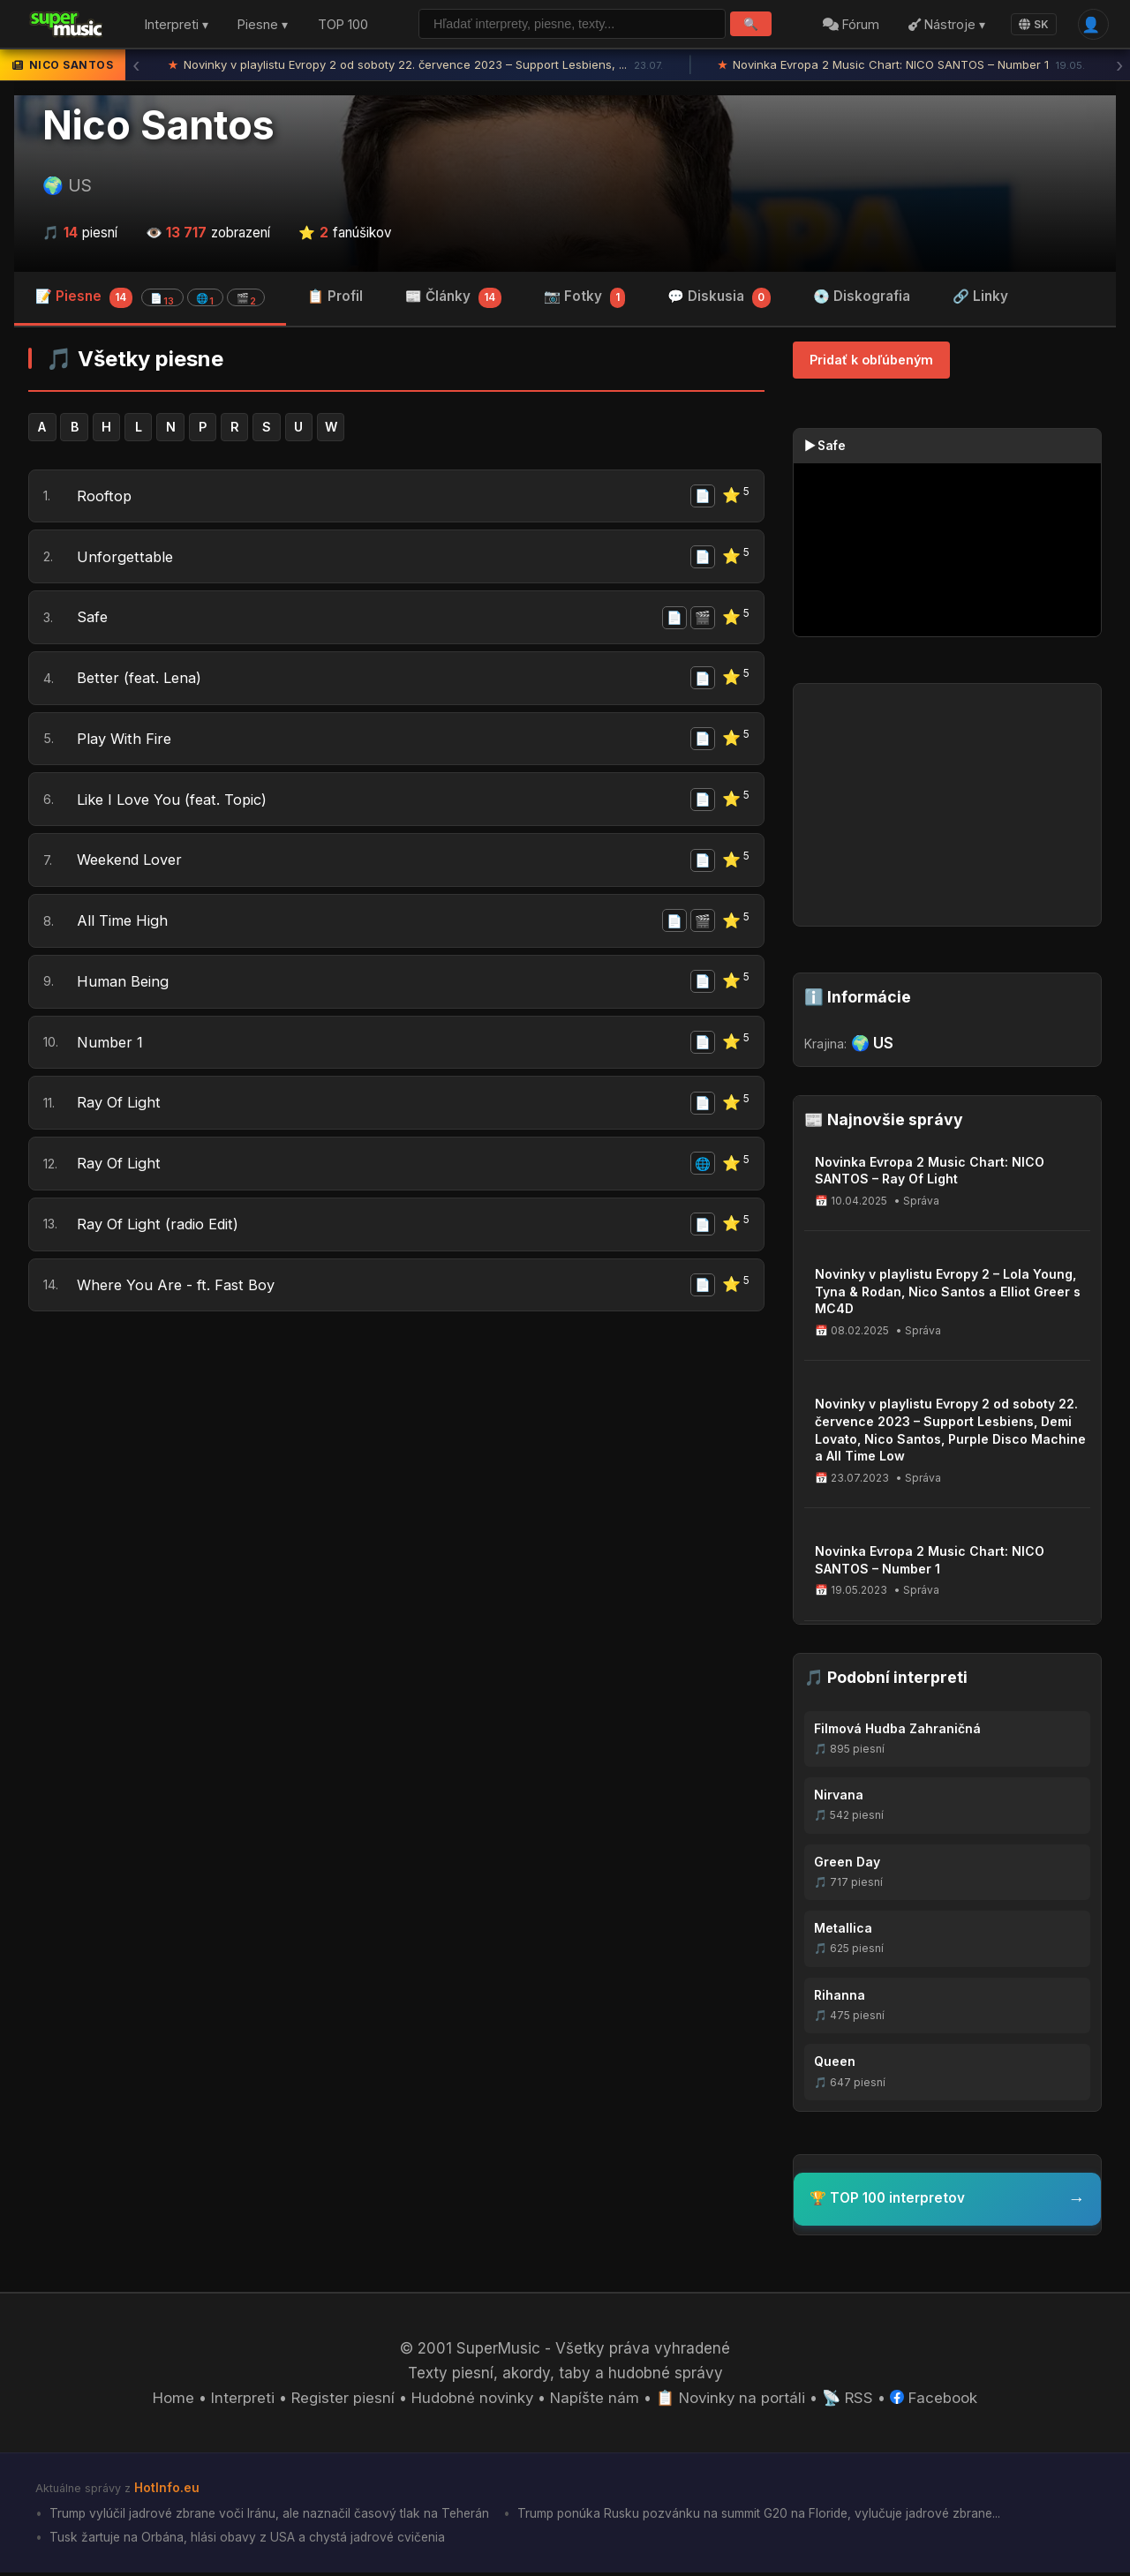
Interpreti (239, 2401)
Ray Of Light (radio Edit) (161, 1241)
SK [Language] (1033, 24)
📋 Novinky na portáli (733, 2401)
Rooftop (104, 498)
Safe (93, 622)
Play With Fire (125, 746)
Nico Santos (158, 126)
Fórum (850, 25)
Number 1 (110, 1055)
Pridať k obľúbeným (871, 361)
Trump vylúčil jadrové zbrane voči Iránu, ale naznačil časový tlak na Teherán (271, 2516)
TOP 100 (343, 25)
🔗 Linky (980, 297)
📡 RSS (851, 2401)
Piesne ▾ (262, 25)
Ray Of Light (121, 1117)
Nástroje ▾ (946, 25)
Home (170, 2401)
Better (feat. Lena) (141, 684)
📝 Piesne (150, 299)
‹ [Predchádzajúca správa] (135, 66)
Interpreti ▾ (176, 25)
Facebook (938, 2401)
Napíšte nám (595, 2401)
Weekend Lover (132, 869)
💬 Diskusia (719, 299)
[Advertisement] (396, 1479)
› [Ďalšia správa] (1119, 66)
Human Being (124, 994)
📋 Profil (335, 297)
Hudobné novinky (471, 2401)
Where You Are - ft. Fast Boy (177, 1302)
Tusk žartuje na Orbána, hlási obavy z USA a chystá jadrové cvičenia (248, 2540)
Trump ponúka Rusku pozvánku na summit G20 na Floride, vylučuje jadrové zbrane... (768, 2516)
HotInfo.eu (167, 2490)
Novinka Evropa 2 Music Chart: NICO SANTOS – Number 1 (902, 66)
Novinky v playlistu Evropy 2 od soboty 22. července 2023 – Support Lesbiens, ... (415, 66)
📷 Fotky (585, 299)
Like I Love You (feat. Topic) (175, 807)
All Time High (124, 931)
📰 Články (453, 299)
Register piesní (340, 2401)
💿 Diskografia (861, 297)
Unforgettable (126, 560)
